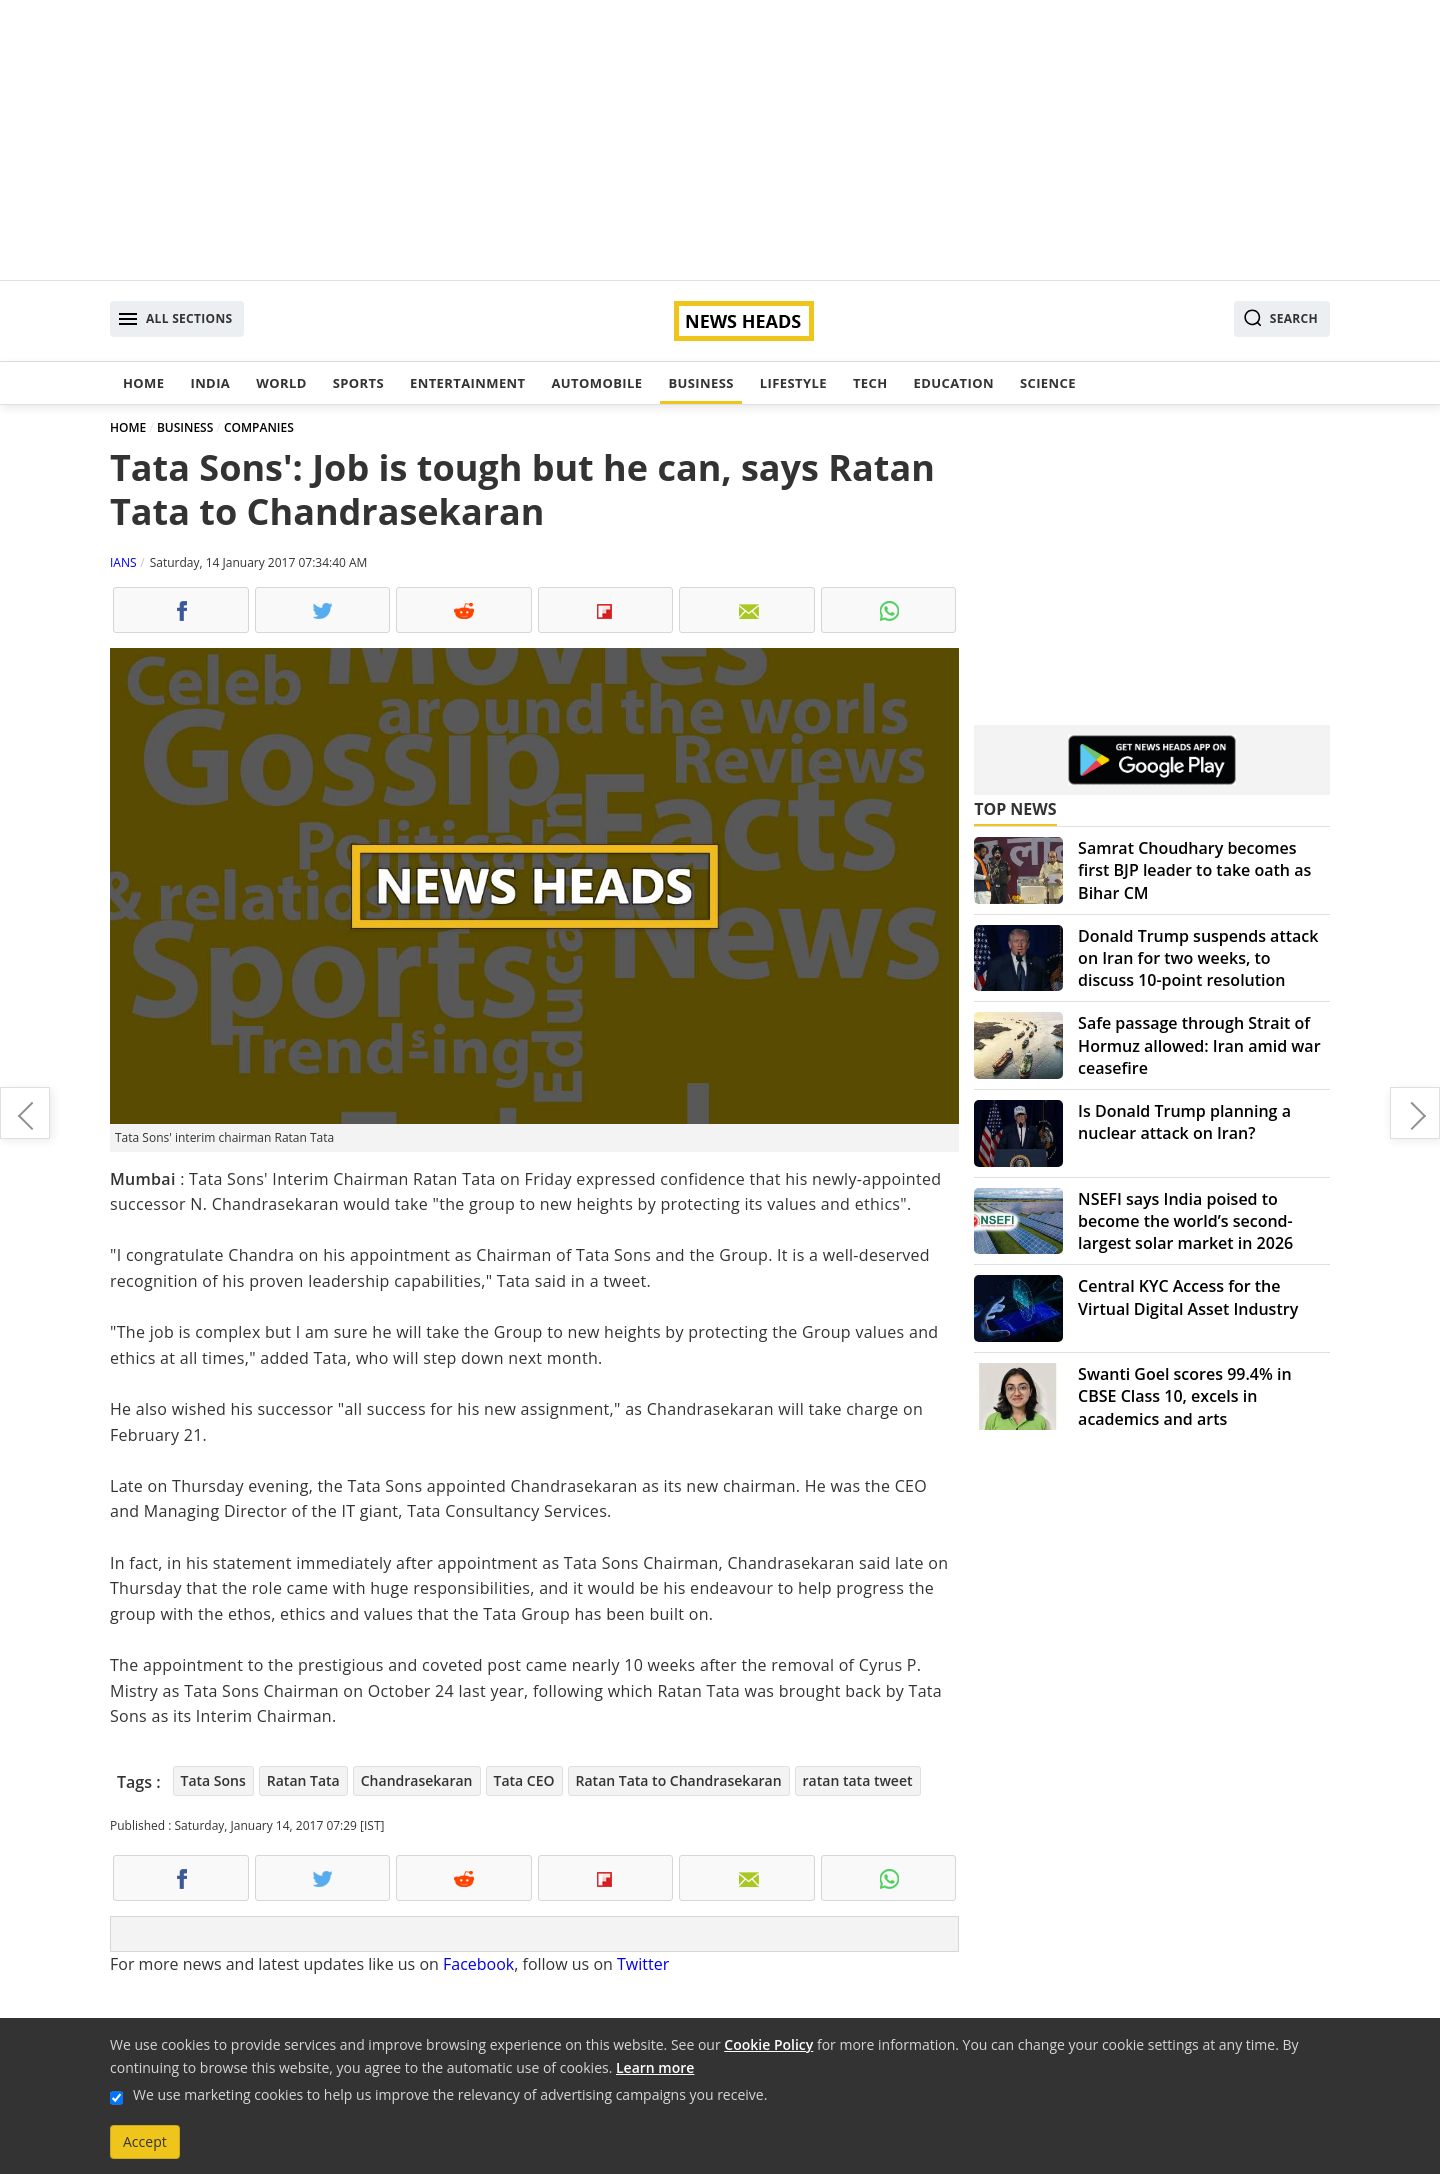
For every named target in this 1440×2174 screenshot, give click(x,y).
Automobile (596, 383)
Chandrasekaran (417, 1780)
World (281, 383)
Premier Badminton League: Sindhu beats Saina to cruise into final (25, 1113)
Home (143, 383)
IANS (123, 562)
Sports (358, 383)
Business (700, 383)
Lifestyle (793, 383)
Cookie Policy (768, 2044)
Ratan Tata (303, 1780)
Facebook (478, 1964)
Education (954, 383)
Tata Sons (213, 1780)
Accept (145, 2141)
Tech (870, 383)
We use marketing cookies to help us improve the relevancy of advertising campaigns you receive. (450, 2094)
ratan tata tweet (858, 1780)
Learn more (655, 2067)
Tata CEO (524, 1780)
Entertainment (467, 383)
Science (1048, 383)
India (210, 383)
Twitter (643, 1964)
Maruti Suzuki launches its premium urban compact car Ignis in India (1415, 1113)
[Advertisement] (720, 140)
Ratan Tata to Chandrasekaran (679, 1780)
